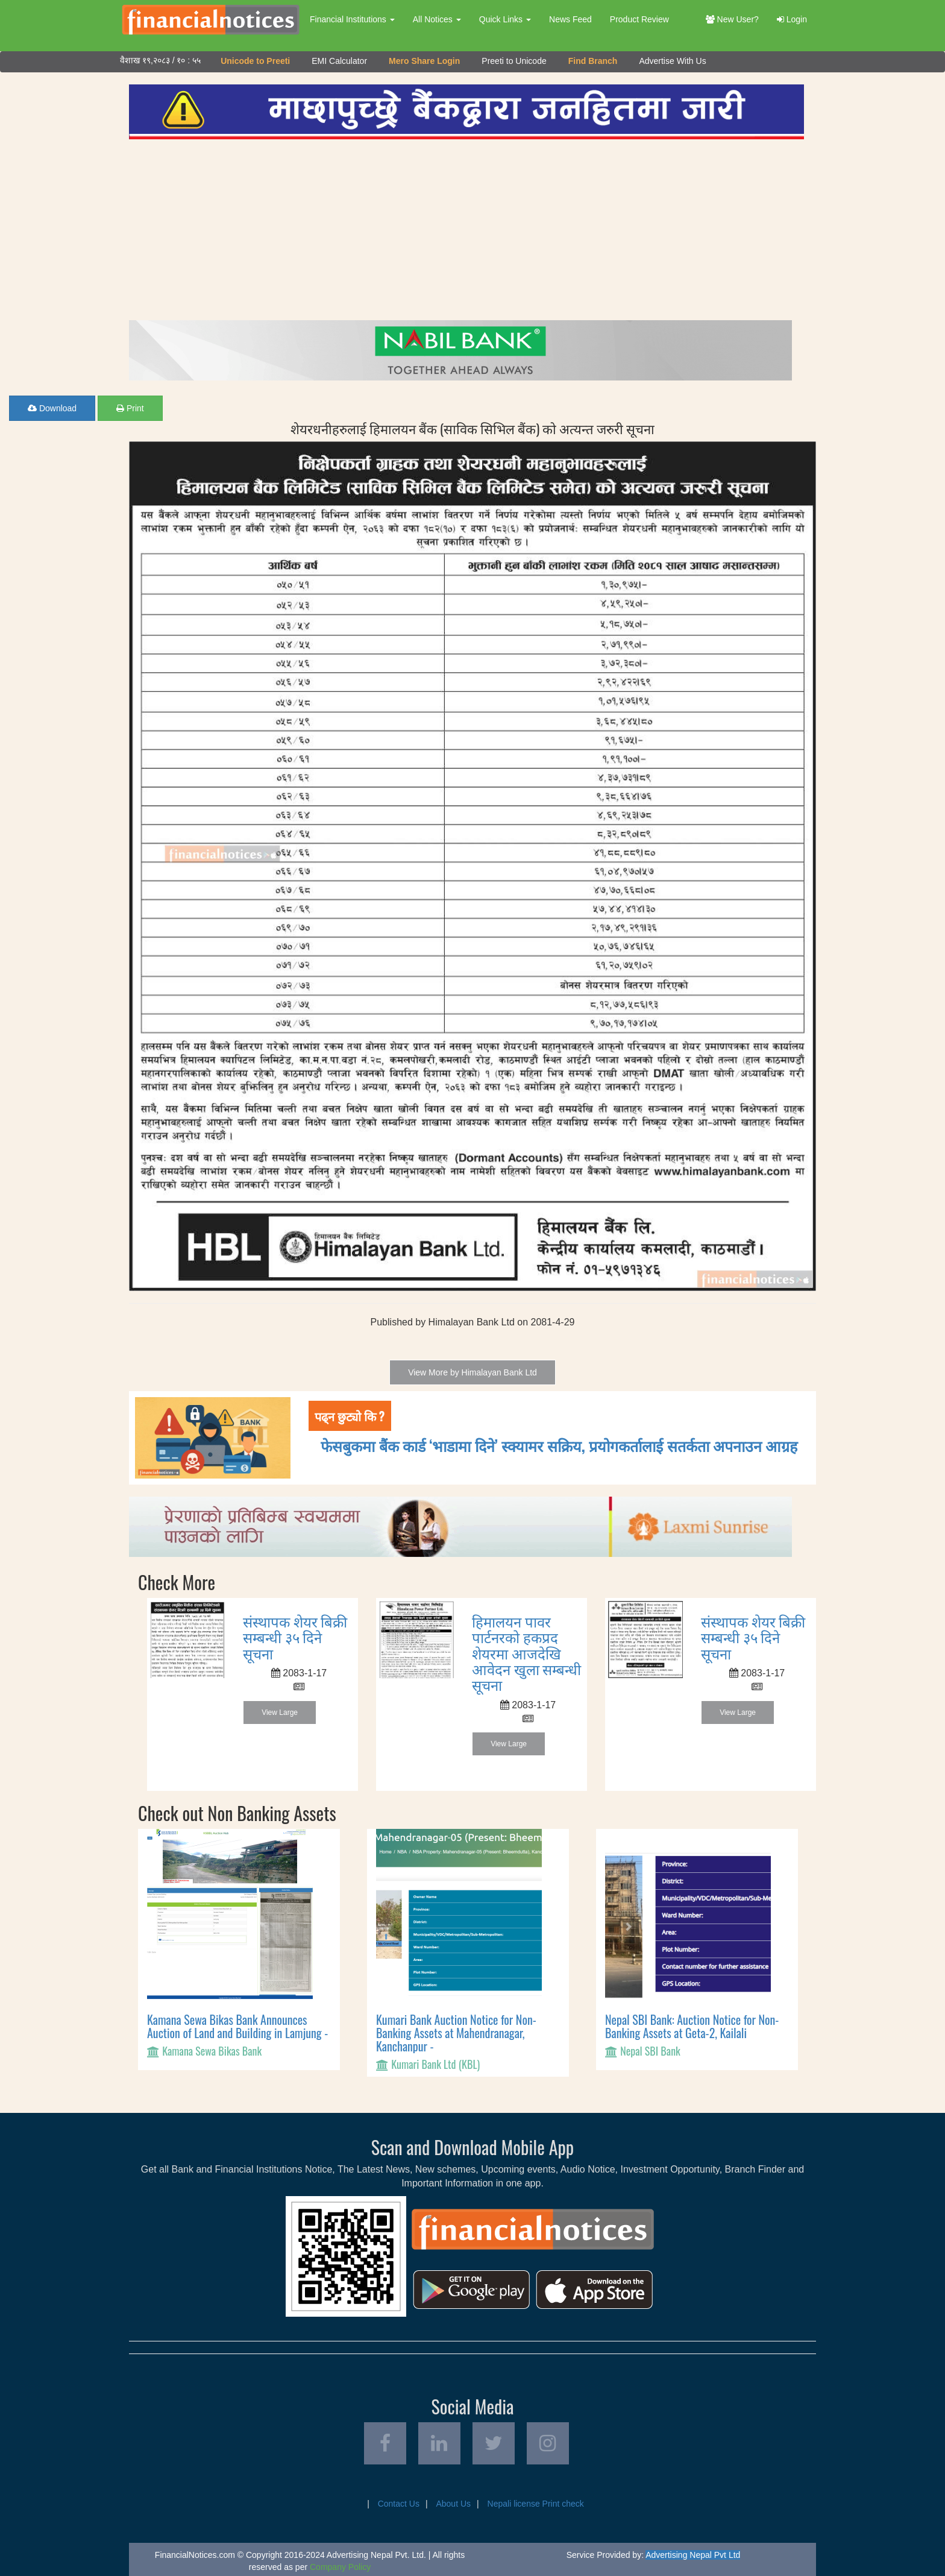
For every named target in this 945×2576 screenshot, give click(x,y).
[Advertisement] (466, 229)
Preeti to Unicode (514, 61)
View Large (280, 1712)
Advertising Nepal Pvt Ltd (692, 2555)
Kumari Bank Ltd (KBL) (435, 2064)
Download (52, 408)
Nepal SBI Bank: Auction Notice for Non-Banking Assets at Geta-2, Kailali (692, 2026)
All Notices (437, 19)
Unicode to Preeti (255, 61)
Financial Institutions (352, 19)
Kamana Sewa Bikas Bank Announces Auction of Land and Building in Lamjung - (237, 2026)
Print (130, 408)
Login (792, 19)
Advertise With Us (672, 61)
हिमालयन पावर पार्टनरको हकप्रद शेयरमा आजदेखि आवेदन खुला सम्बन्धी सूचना (526, 1653)
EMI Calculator (339, 61)
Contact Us (398, 2503)
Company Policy (340, 2567)
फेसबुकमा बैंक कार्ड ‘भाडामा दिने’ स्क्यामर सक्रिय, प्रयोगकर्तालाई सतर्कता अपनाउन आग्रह (559, 1445)
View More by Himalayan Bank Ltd (472, 1372)
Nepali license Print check (536, 2503)
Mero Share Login (424, 61)
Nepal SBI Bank (650, 2051)
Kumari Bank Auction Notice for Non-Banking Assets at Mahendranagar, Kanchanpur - (456, 2032)
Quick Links (505, 19)
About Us (453, 2503)
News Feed (570, 19)
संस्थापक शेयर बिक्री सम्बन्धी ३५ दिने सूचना (295, 1637)
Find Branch (593, 61)
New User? (732, 19)
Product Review (639, 19)
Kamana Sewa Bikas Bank (212, 2051)
